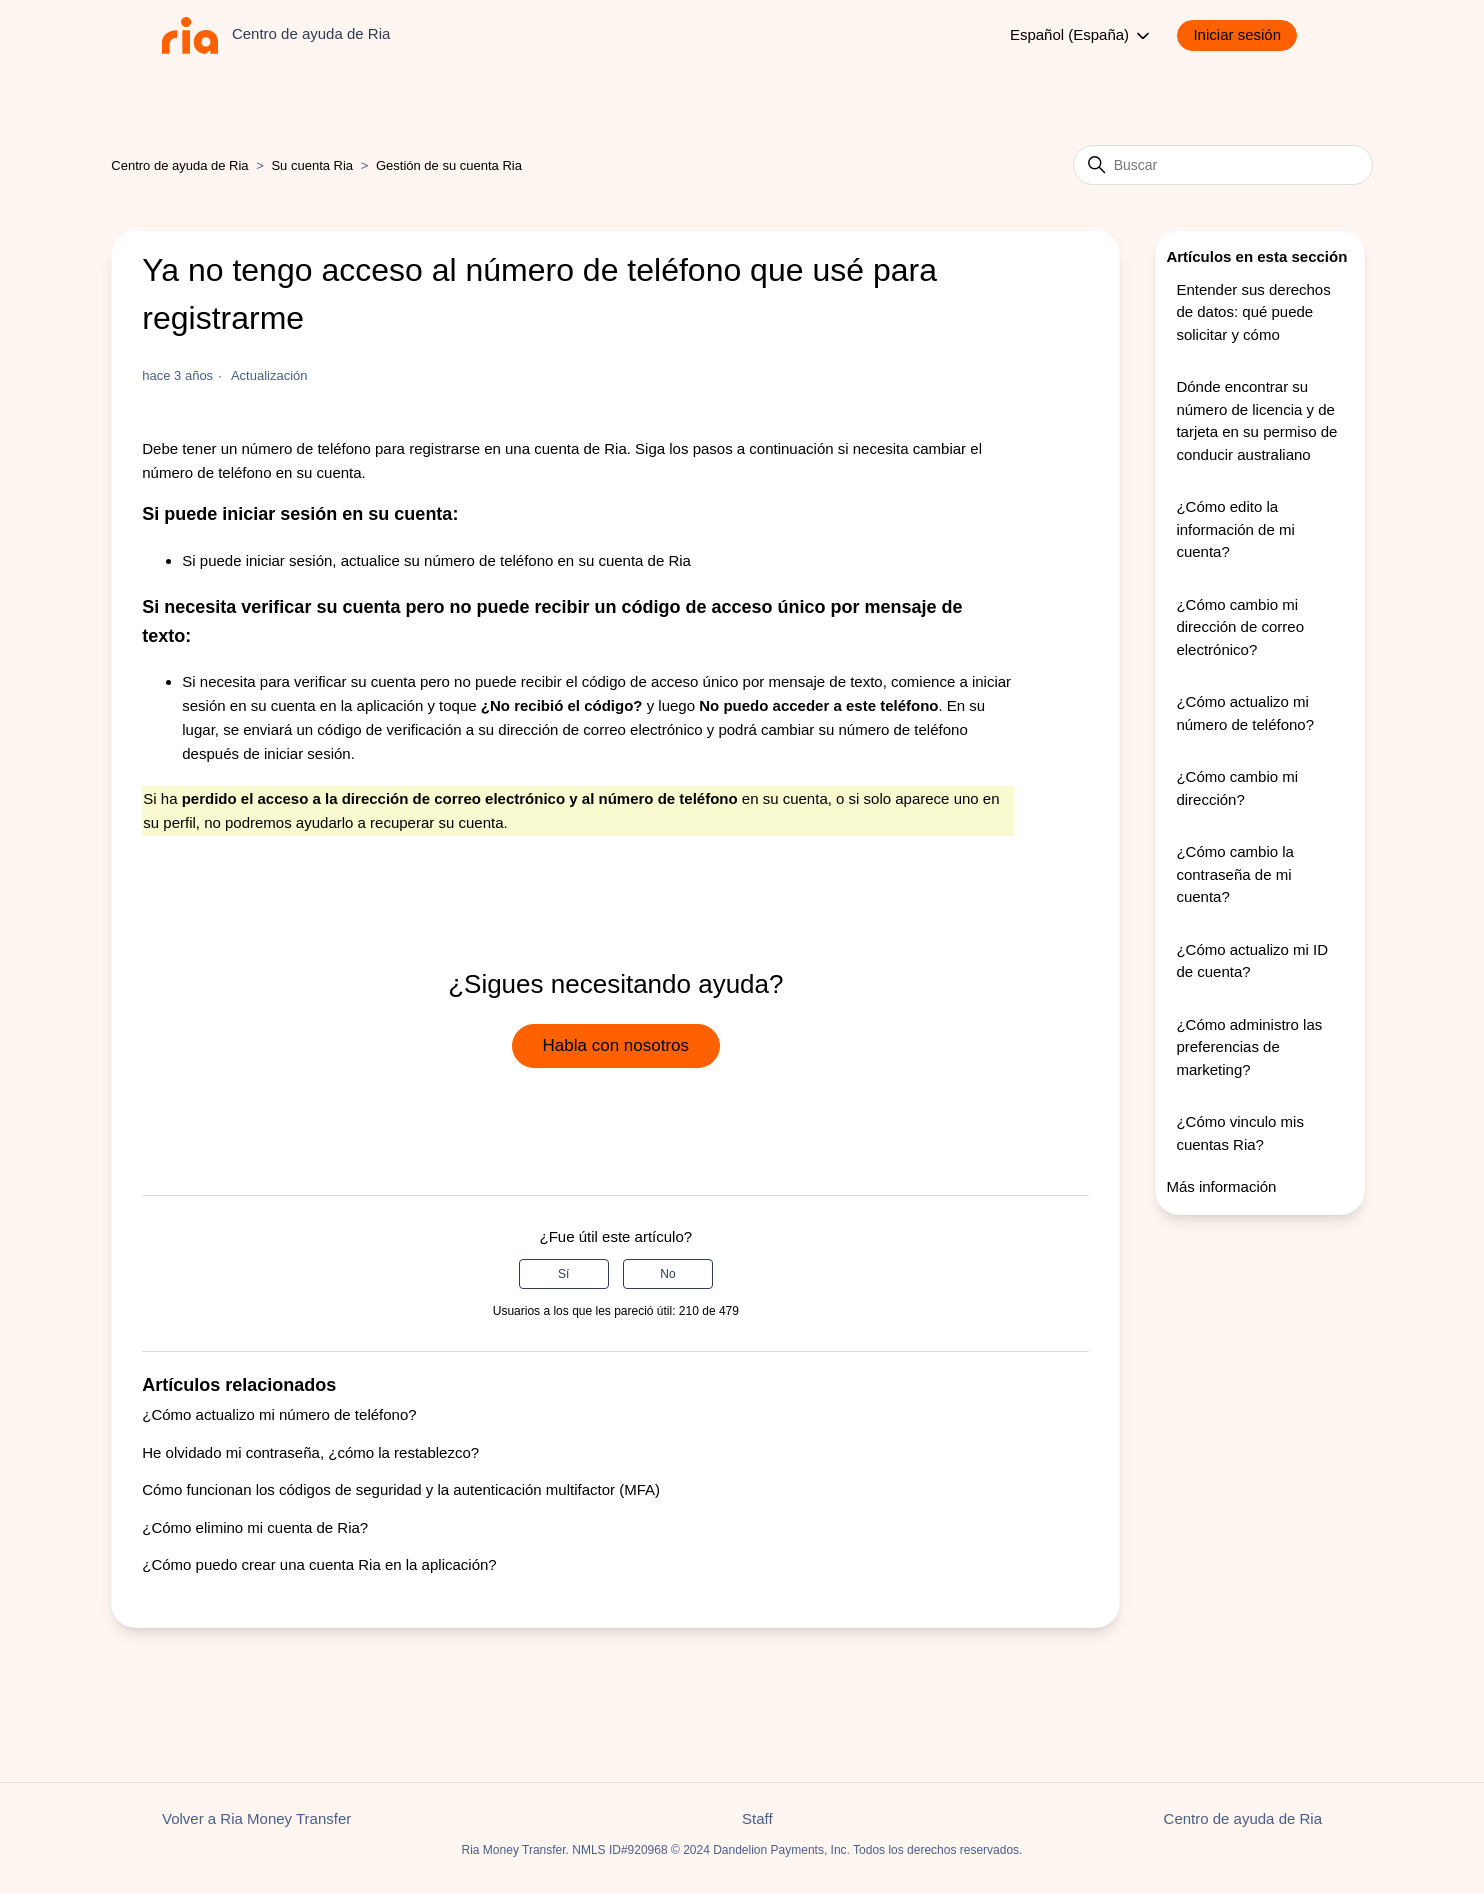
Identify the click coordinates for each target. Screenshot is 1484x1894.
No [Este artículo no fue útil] (667, 1274)
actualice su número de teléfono (447, 560)
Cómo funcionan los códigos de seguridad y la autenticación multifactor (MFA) (401, 1489)
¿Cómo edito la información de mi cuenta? (1235, 529)
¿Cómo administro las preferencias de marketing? (1249, 1047)
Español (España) (1081, 36)
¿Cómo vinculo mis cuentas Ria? (1240, 1133)
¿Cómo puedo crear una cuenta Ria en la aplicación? (319, 1564)
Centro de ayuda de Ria (179, 165)
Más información (1221, 1186)
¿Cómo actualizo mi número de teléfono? (279, 1414)
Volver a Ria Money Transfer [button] (256, 1818)
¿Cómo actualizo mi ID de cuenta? (1252, 961)
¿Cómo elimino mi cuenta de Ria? (255, 1527)
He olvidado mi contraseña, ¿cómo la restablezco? (310, 1452)
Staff (757, 1818)
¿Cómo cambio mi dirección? (1237, 788)
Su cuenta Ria (313, 165)
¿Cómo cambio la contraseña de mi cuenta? (1235, 874)
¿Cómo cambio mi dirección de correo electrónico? (1240, 627)
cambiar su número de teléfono (864, 729)
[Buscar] (1223, 165)
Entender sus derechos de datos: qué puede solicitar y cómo (1253, 312)
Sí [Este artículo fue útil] (563, 1274)
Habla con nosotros (616, 1045)
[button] (1247, 35)
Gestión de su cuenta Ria (449, 165)
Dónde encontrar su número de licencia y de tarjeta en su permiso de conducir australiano (1256, 420)
